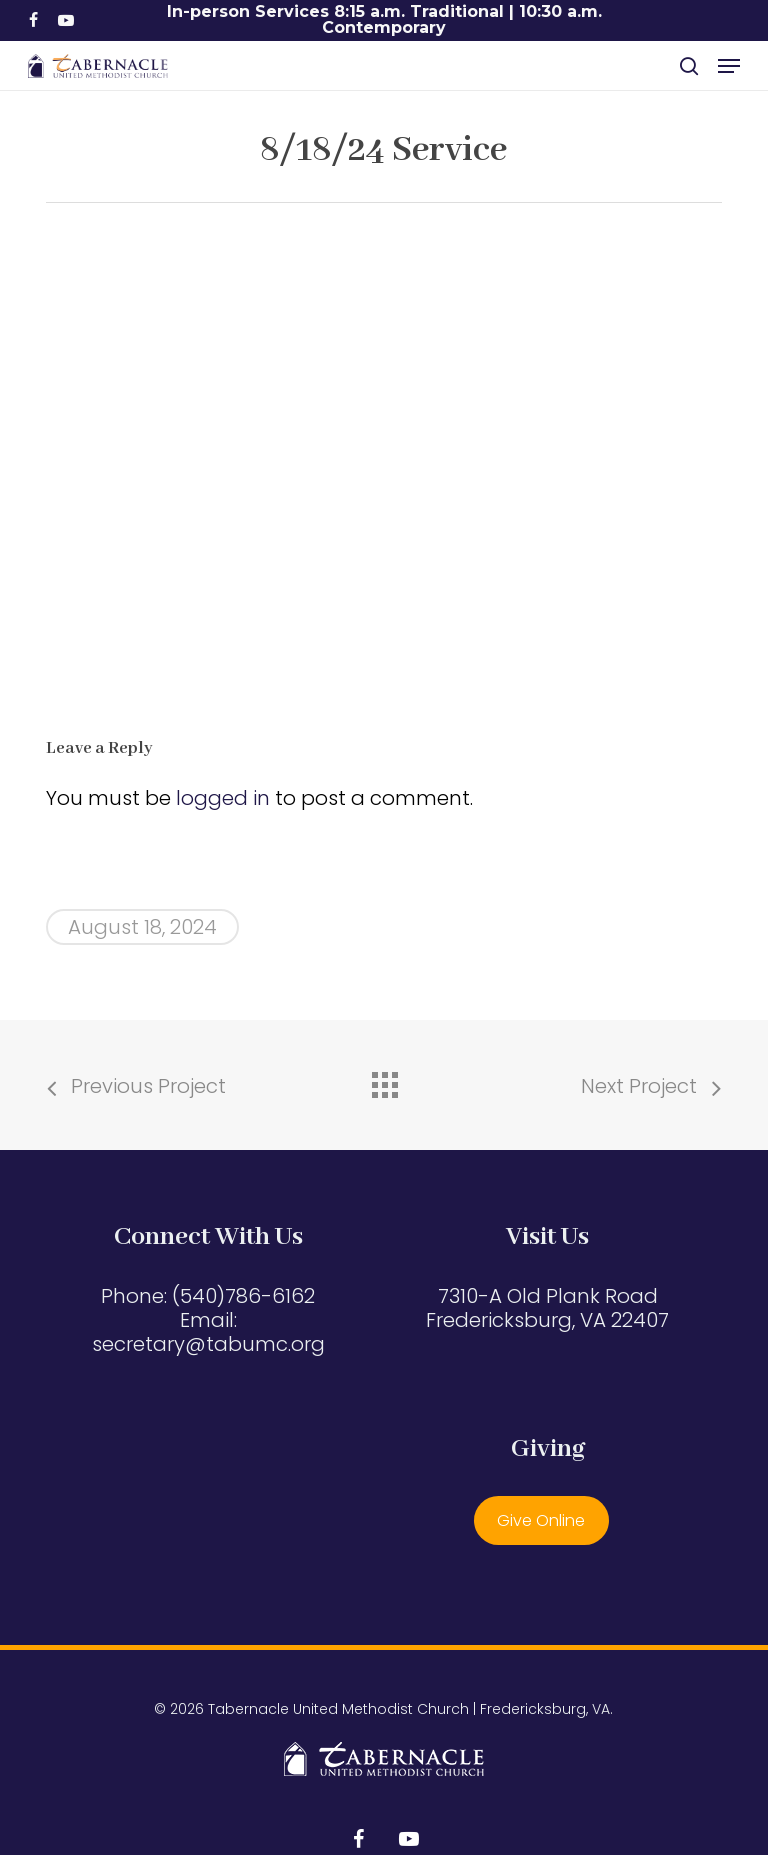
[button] (729, 66)
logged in (223, 798)
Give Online (541, 1520)
